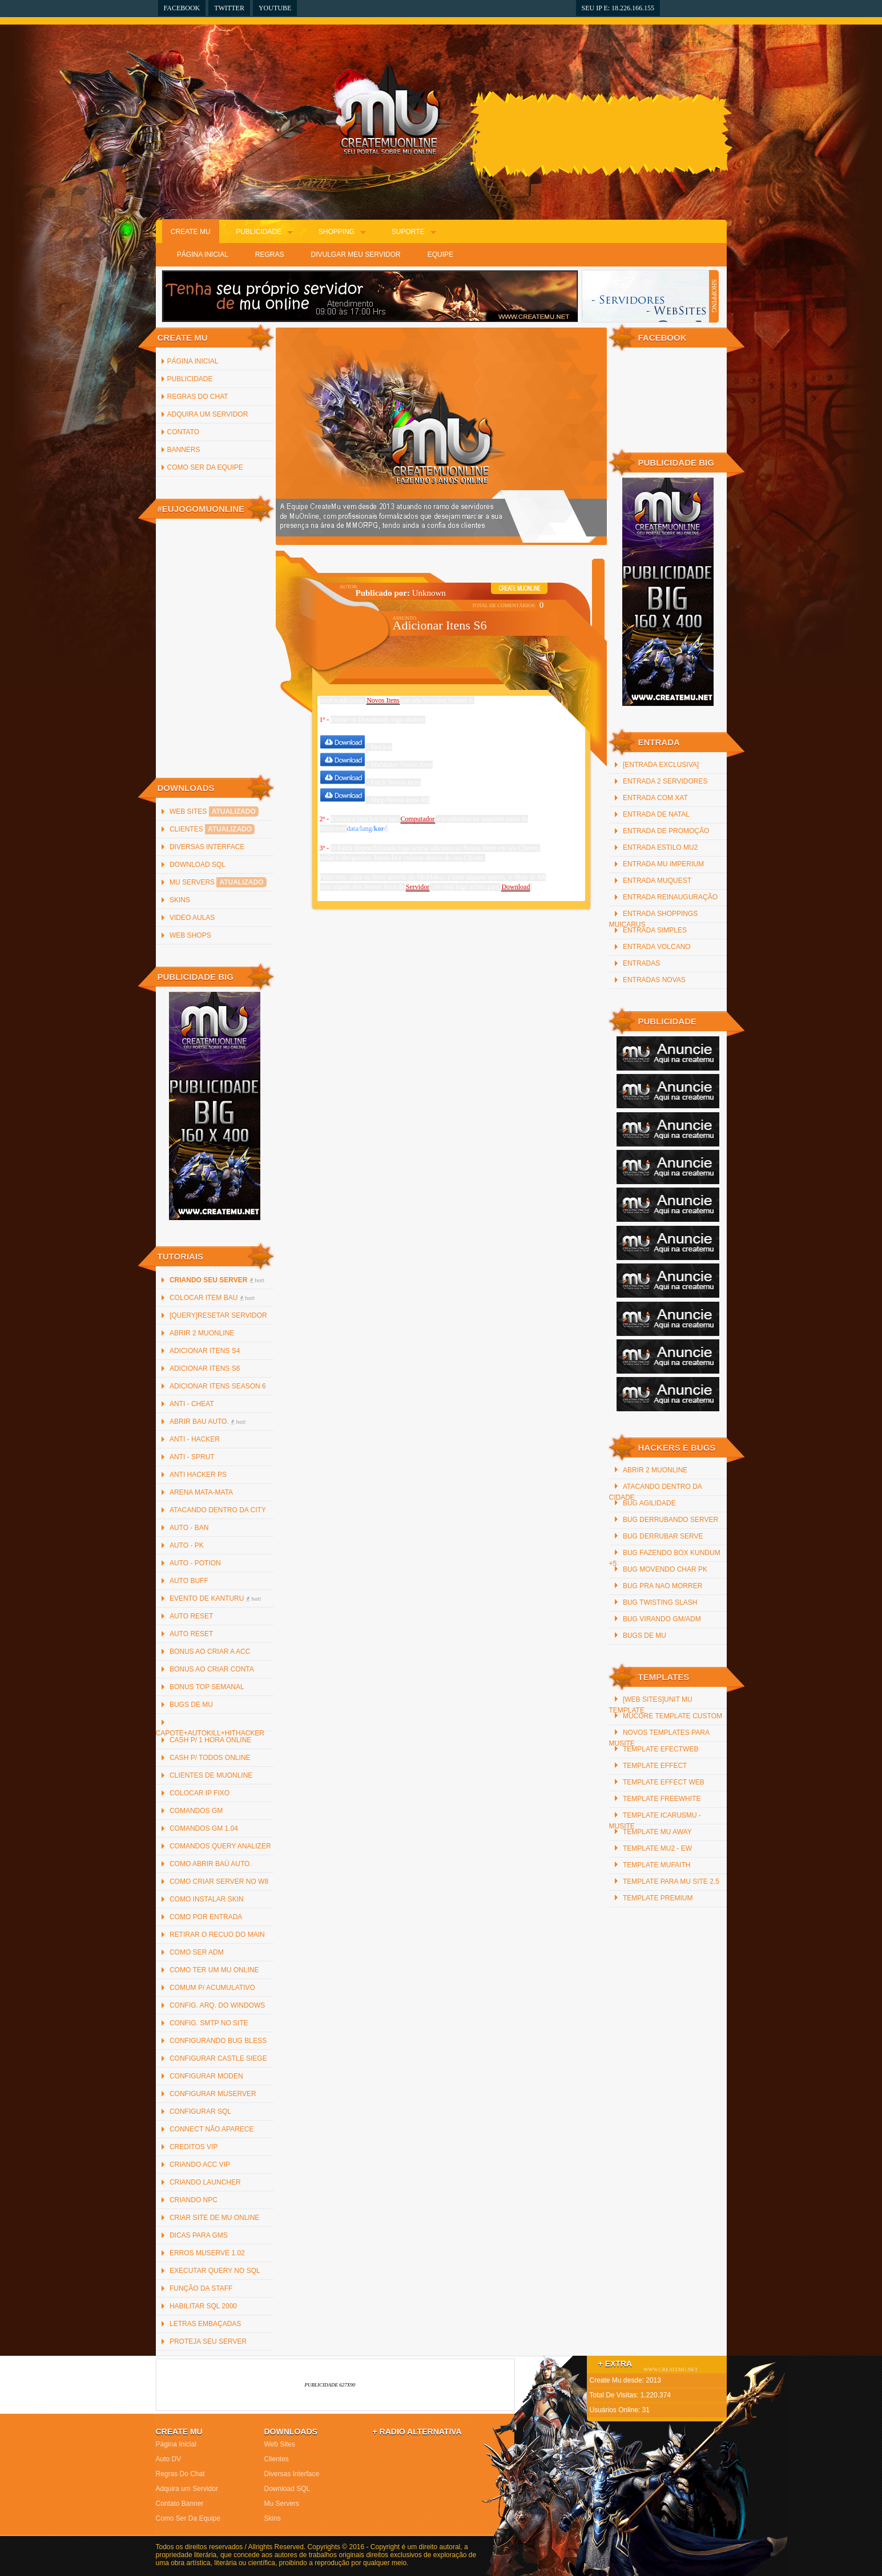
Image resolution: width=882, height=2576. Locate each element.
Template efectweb (660, 1749)
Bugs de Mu (191, 1705)
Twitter (229, 8)
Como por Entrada (206, 1917)
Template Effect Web (663, 1782)
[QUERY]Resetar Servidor (218, 1315)
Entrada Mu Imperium (663, 864)
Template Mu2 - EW (657, 1848)
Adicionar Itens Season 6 (218, 1386)
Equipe (440, 255)
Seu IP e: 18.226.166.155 (618, 8)
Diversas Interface (207, 847)
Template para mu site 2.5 (671, 1881)
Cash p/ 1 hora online (210, 1740)
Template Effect (655, 1766)
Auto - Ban (189, 1528)
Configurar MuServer (213, 2094)
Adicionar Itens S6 (205, 1368)
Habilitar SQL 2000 (203, 2306)
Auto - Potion (195, 1563)
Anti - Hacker (195, 1439)
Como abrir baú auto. (211, 1864)
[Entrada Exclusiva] (661, 765)
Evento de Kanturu (215, 1598)
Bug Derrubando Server (670, 1520)
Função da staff (201, 2288)
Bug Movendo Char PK (665, 1569)
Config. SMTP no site (209, 2023)
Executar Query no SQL (215, 2271)
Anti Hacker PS (198, 1475)
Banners (183, 450)
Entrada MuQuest (657, 881)
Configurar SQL (200, 2111)
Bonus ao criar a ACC (210, 1652)
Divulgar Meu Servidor (356, 255)
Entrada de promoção (666, 831)
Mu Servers (218, 882)
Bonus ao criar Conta (212, 1669)
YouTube (275, 8)
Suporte (408, 232)
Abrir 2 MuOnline (202, 1333)
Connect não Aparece (212, 2129)
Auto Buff (189, 1581)
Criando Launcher (205, 2182)
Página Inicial (202, 255)
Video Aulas (192, 918)
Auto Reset (191, 1616)
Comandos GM (196, 1811)
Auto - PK (187, 1545)
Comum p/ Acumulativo (212, 1988)
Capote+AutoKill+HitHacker (210, 1733)
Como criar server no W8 (219, 1881)
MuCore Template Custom (672, 1716)
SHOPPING (714, 296)
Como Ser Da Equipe (205, 467)
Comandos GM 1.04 (204, 1828)
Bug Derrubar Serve (663, 1536)
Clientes (212, 829)
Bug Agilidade (649, 1503)
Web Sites (214, 811)
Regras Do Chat (197, 397)
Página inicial (193, 361)
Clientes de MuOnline (211, 1775)
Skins (180, 900)
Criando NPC (194, 2200)
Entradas (641, 963)
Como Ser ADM (197, 1952)
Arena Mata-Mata (201, 1492)
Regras (269, 255)
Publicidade (258, 232)
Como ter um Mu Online (214, 1970)
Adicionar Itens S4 (205, 1351)
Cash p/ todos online (210, 1758)
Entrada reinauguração (670, 897)
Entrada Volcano (657, 947)
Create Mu (191, 232)
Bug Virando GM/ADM (662, 1619)
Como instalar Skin (207, 1899)
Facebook (182, 8)
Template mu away (657, 1832)
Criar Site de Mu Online (214, 2218)
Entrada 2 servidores (665, 781)
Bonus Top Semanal (207, 1687)
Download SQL (197, 865)
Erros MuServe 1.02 (207, 2253)
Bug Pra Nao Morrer (662, 1586)
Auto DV (169, 2459)
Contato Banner (180, 2504)
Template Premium (657, 1898)
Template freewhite (661, 1799)
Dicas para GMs (199, 2235)
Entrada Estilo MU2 (660, 847)
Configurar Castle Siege (218, 2058)
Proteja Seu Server (208, 2341)
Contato (183, 432)
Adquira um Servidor (207, 414)
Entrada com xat (655, 798)
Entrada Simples (655, 930)
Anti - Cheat (192, 1404)
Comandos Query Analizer (220, 1846)
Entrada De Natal (656, 814)
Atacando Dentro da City (218, 1510)
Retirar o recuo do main (217, 1935)
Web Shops (190, 935)
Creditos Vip (194, 2147)
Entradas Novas (654, 980)
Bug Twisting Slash (660, 1602)
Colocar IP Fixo (199, 1793)
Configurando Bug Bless (218, 2041)
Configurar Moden (206, 2076)
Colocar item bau (212, 1298)
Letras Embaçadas (205, 2324)
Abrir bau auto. (208, 1422)
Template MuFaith (656, 1865)
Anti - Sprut (192, 1457)
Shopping (337, 232)
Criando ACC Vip (200, 2165)
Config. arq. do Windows (217, 2005)
